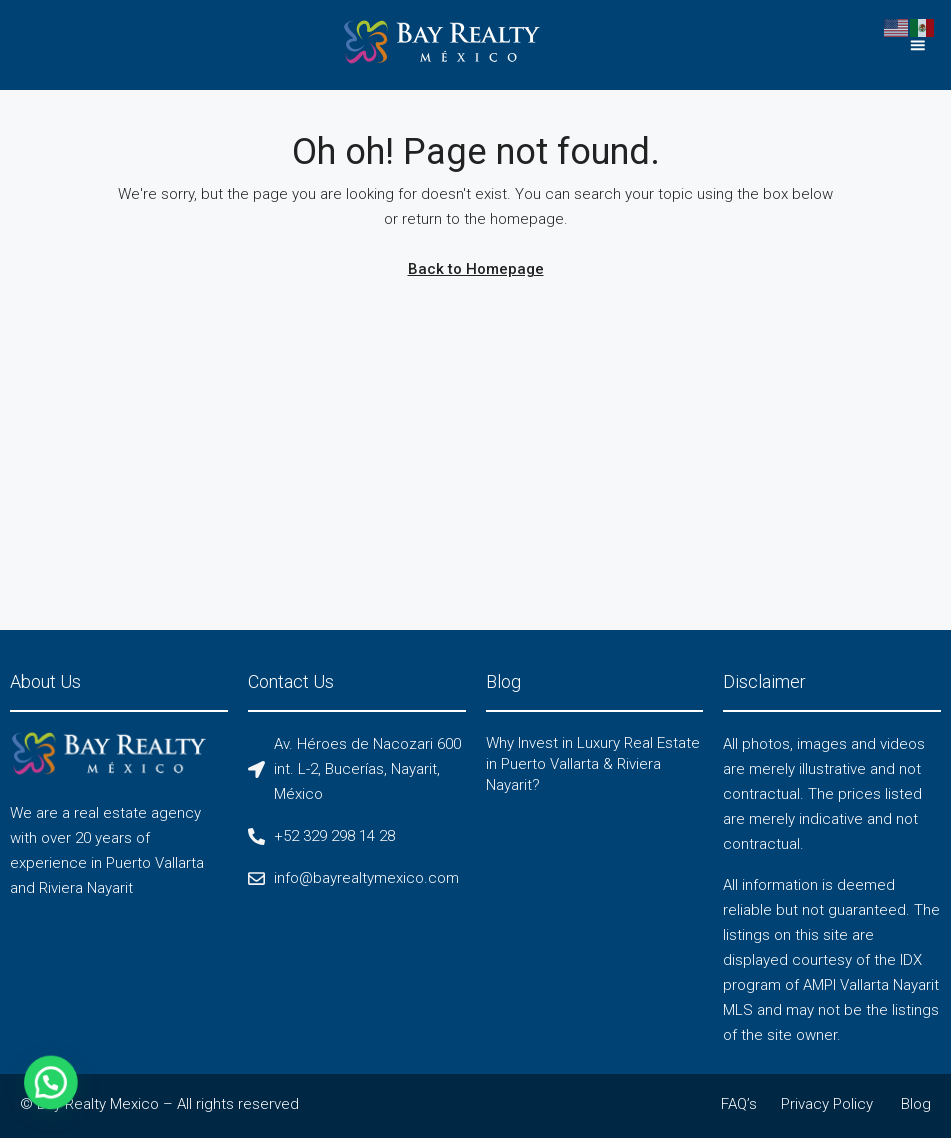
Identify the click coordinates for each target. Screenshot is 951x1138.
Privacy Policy (827, 1104)
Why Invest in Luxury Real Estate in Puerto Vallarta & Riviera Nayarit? (593, 764)
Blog (916, 1104)
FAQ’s (739, 1104)
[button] (917, 45)
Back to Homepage (476, 269)
